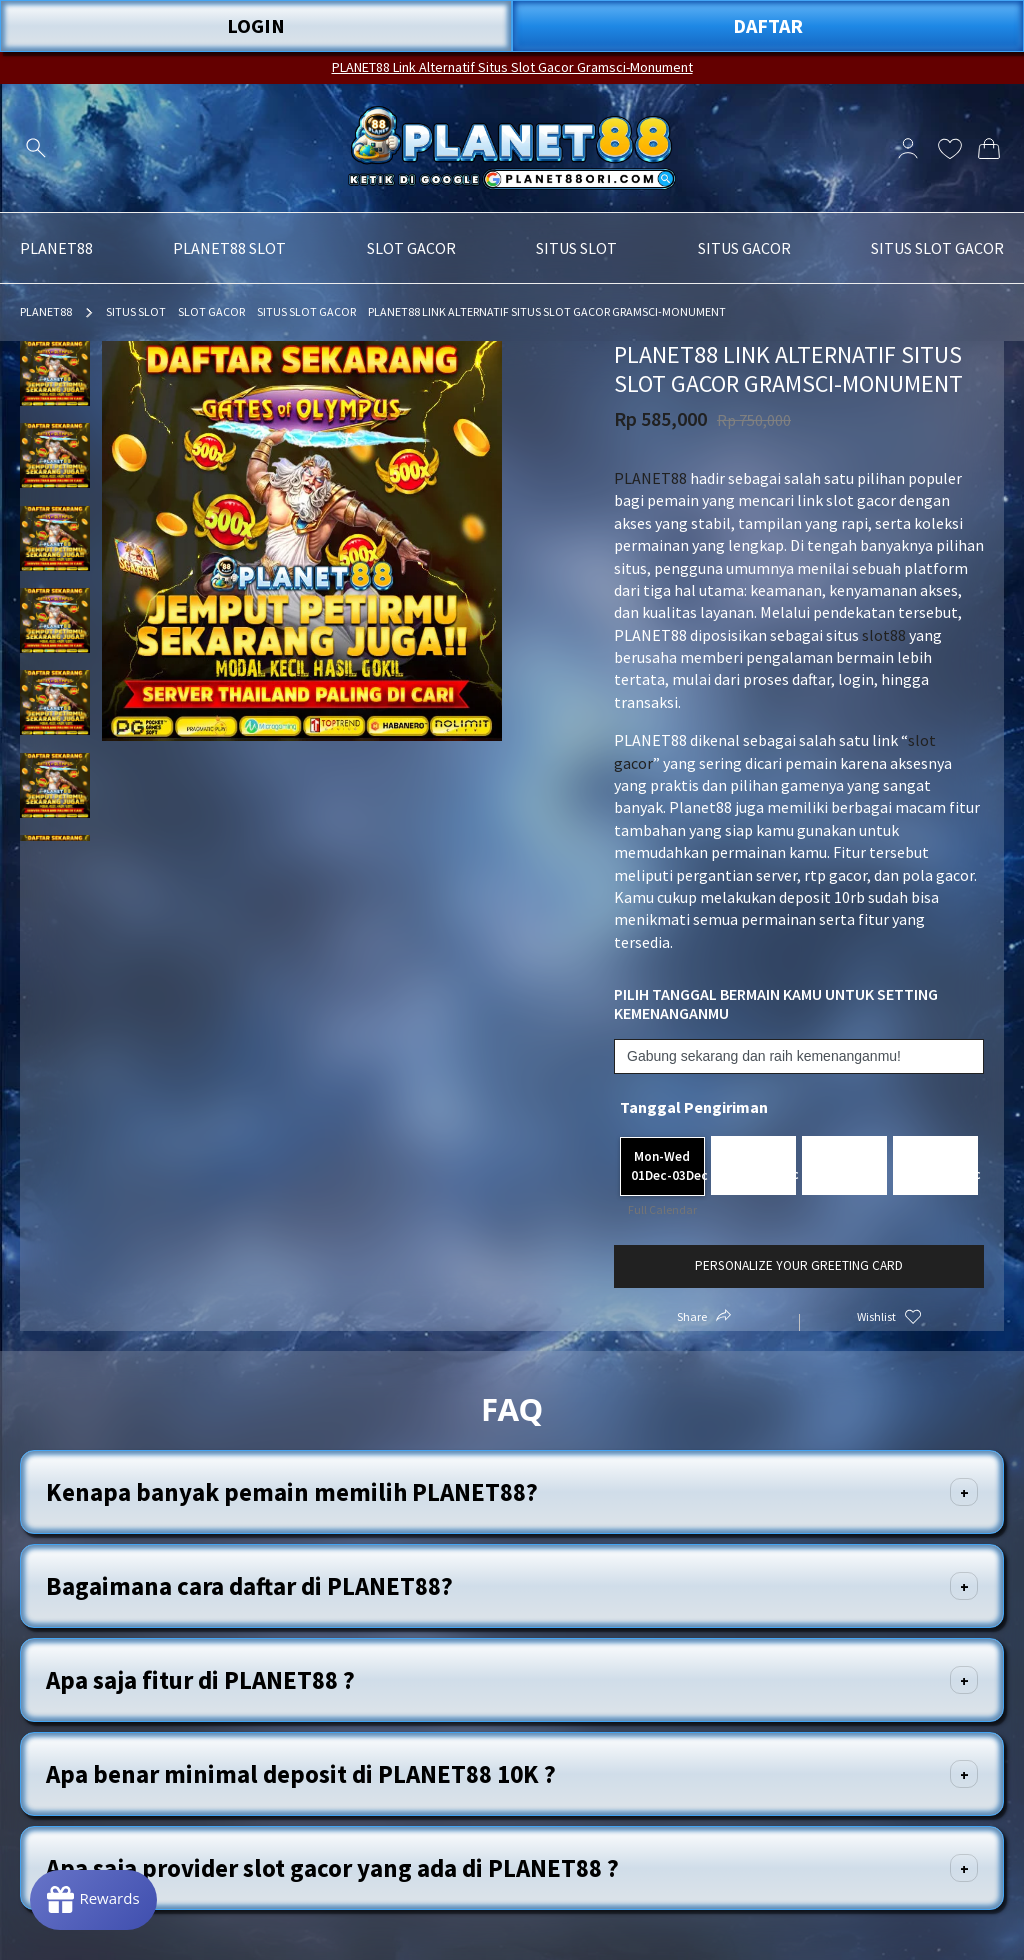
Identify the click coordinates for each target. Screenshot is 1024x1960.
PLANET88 (46, 311)
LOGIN (256, 25)
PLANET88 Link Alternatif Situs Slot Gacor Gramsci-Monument (512, 67)
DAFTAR (768, 25)
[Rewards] (93, 1900)
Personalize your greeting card (799, 1265)
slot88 (884, 635)
